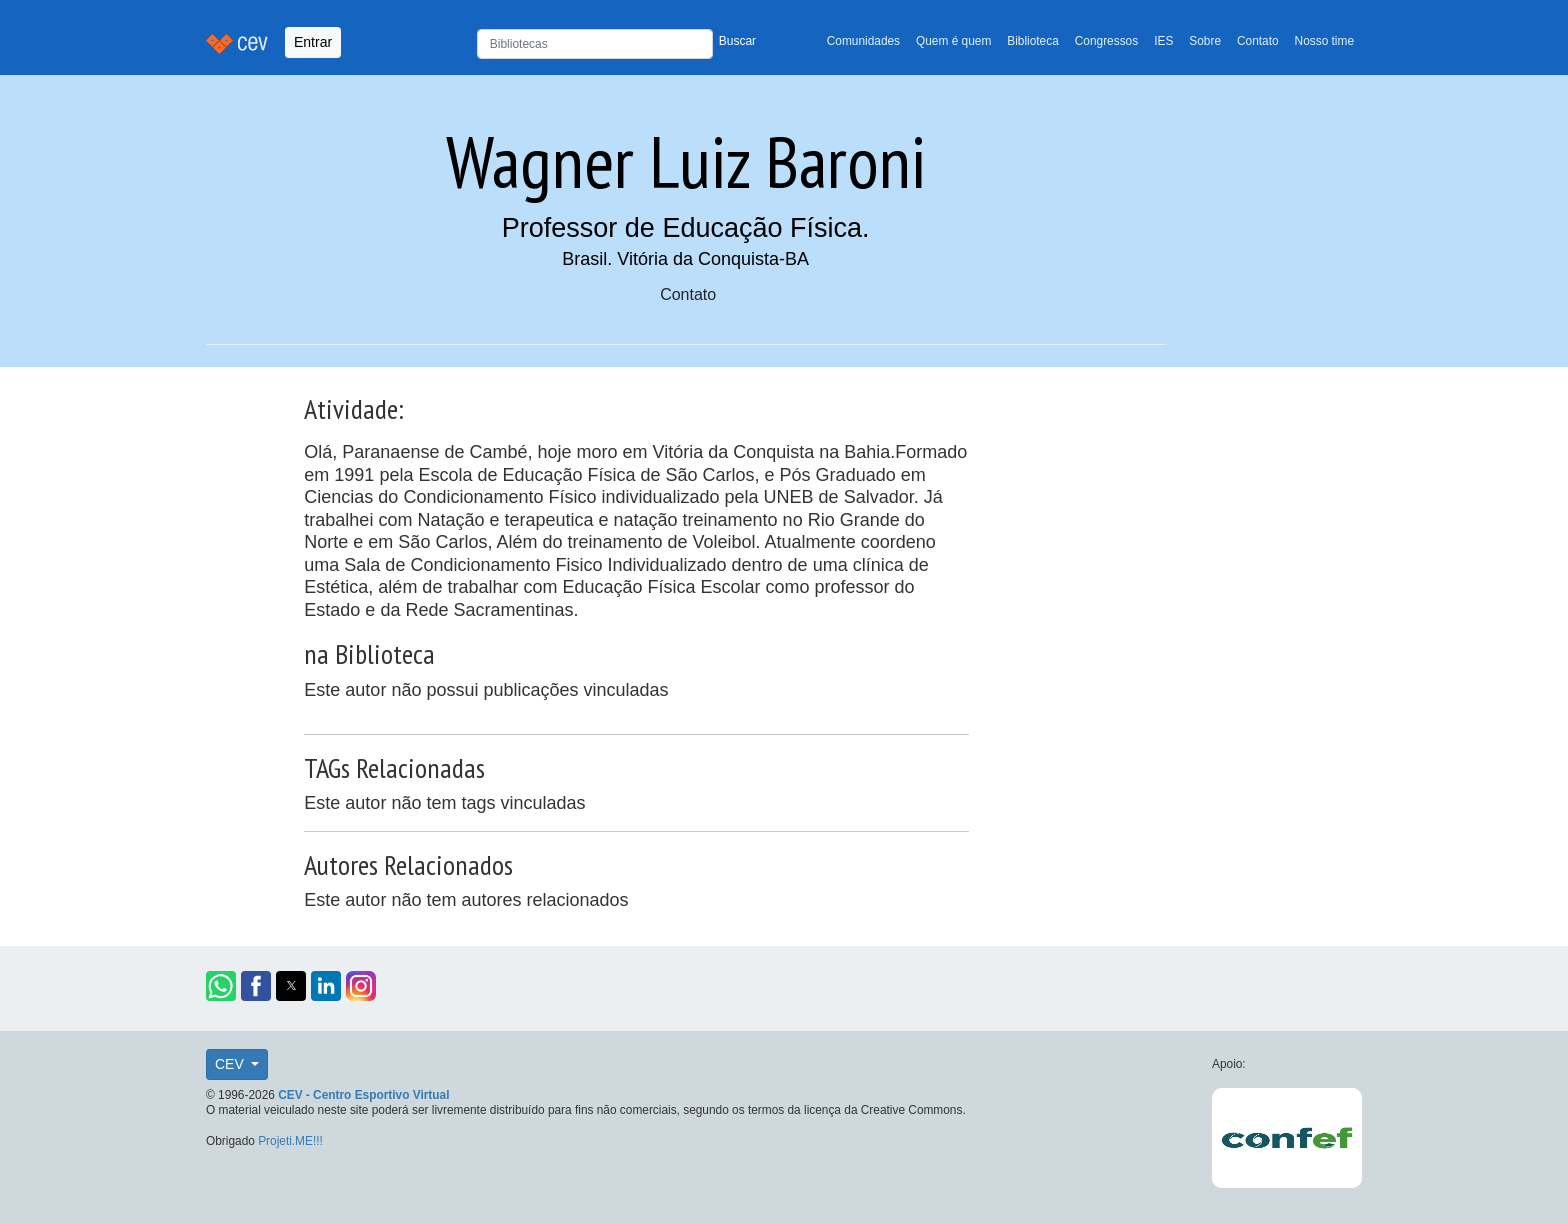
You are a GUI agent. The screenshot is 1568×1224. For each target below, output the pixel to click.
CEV (231, 1064)
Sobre (1205, 41)
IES (1163, 41)
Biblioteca (1033, 41)
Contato (1258, 41)
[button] (221, 986)
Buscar (737, 41)
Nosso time (1324, 41)
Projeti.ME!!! (290, 1141)
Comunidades (863, 41)
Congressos (1106, 41)
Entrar (313, 42)
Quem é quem (953, 41)
